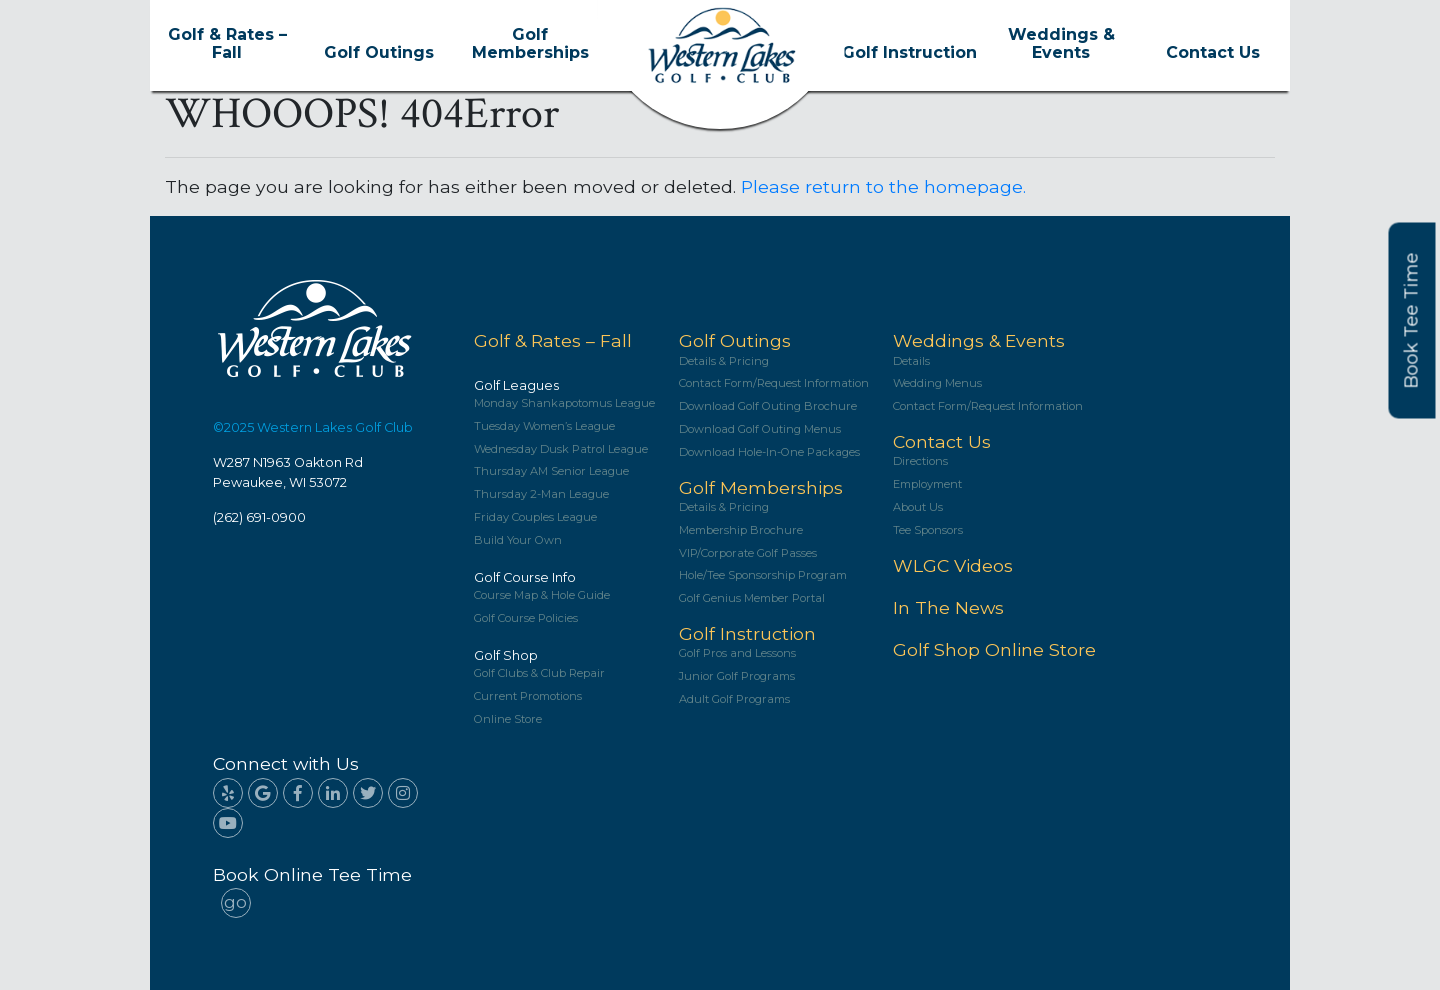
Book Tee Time (1412, 321)
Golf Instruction (909, 52)
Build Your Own (518, 540)
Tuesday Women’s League (544, 426)
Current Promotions (528, 696)
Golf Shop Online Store (994, 649)
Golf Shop (506, 655)
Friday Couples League (535, 517)
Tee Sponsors (928, 530)
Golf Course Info (525, 577)
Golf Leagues (516, 385)
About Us (918, 507)
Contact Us (1213, 52)
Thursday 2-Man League (541, 494)
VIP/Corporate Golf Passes (748, 553)
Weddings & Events (1061, 44)
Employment (927, 484)
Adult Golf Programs (734, 699)
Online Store (508, 719)
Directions (920, 461)
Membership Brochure (741, 530)
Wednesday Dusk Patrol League (561, 449)
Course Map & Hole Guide (542, 595)
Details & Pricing (724, 361)
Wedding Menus (937, 383)
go (235, 901)
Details (911, 361)
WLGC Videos (953, 565)
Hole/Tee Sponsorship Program (763, 575)
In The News (948, 607)
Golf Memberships (530, 44)
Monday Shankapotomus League (564, 403)
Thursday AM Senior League (551, 471)
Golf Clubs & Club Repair (539, 673)
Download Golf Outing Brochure (768, 406)
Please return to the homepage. (883, 186)
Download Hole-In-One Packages (769, 452)
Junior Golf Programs (737, 676)
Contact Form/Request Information (774, 383)
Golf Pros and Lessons (737, 653)
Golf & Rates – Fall (227, 44)
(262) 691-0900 (259, 517)
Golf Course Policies (526, 618)
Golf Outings (379, 52)
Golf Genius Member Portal (752, 598)
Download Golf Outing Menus (760, 429)
